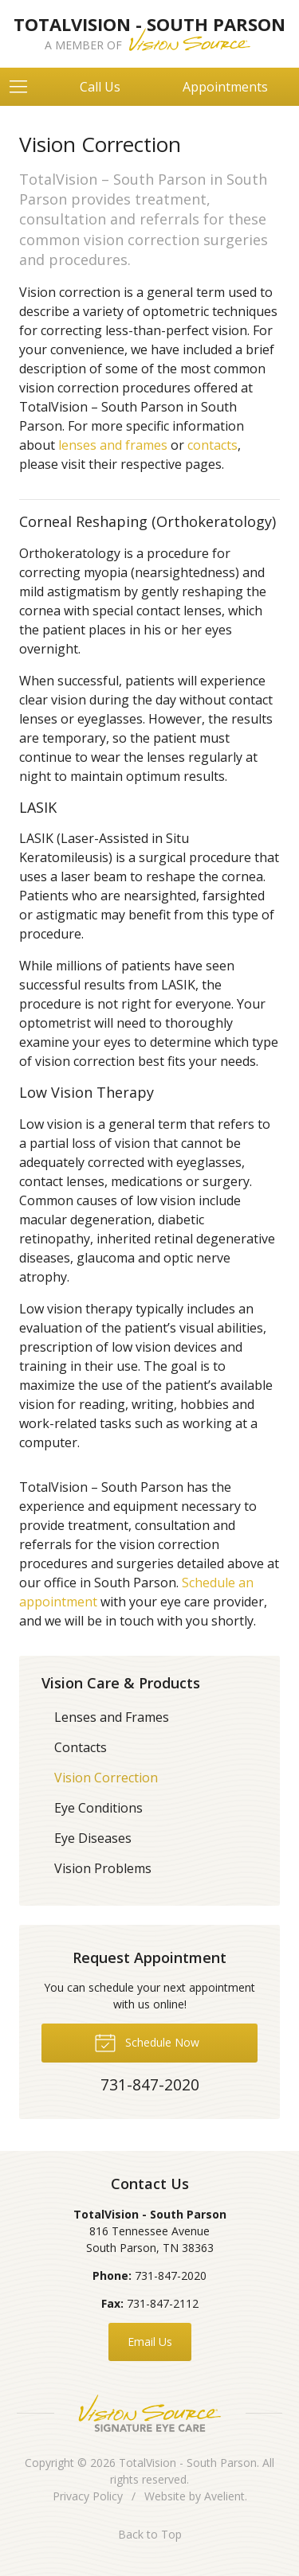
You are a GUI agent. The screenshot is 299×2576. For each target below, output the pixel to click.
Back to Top (150, 2534)
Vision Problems (102, 1868)
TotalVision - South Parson (188, 2462)
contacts (212, 445)
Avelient (224, 2496)
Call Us (100, 87)
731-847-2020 (171, 2275)
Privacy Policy (88, 2496)
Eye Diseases (93, 1838)
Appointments (225, 87)
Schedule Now (146, 2042)
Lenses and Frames (111, 1717)
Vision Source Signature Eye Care (150, 2413)
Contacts (80, 1747)
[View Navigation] (24, 87)
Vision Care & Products (120, 1682)
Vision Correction (106, 1777)
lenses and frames (112, 445)
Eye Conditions (98, 1808)
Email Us (150, 2341)
